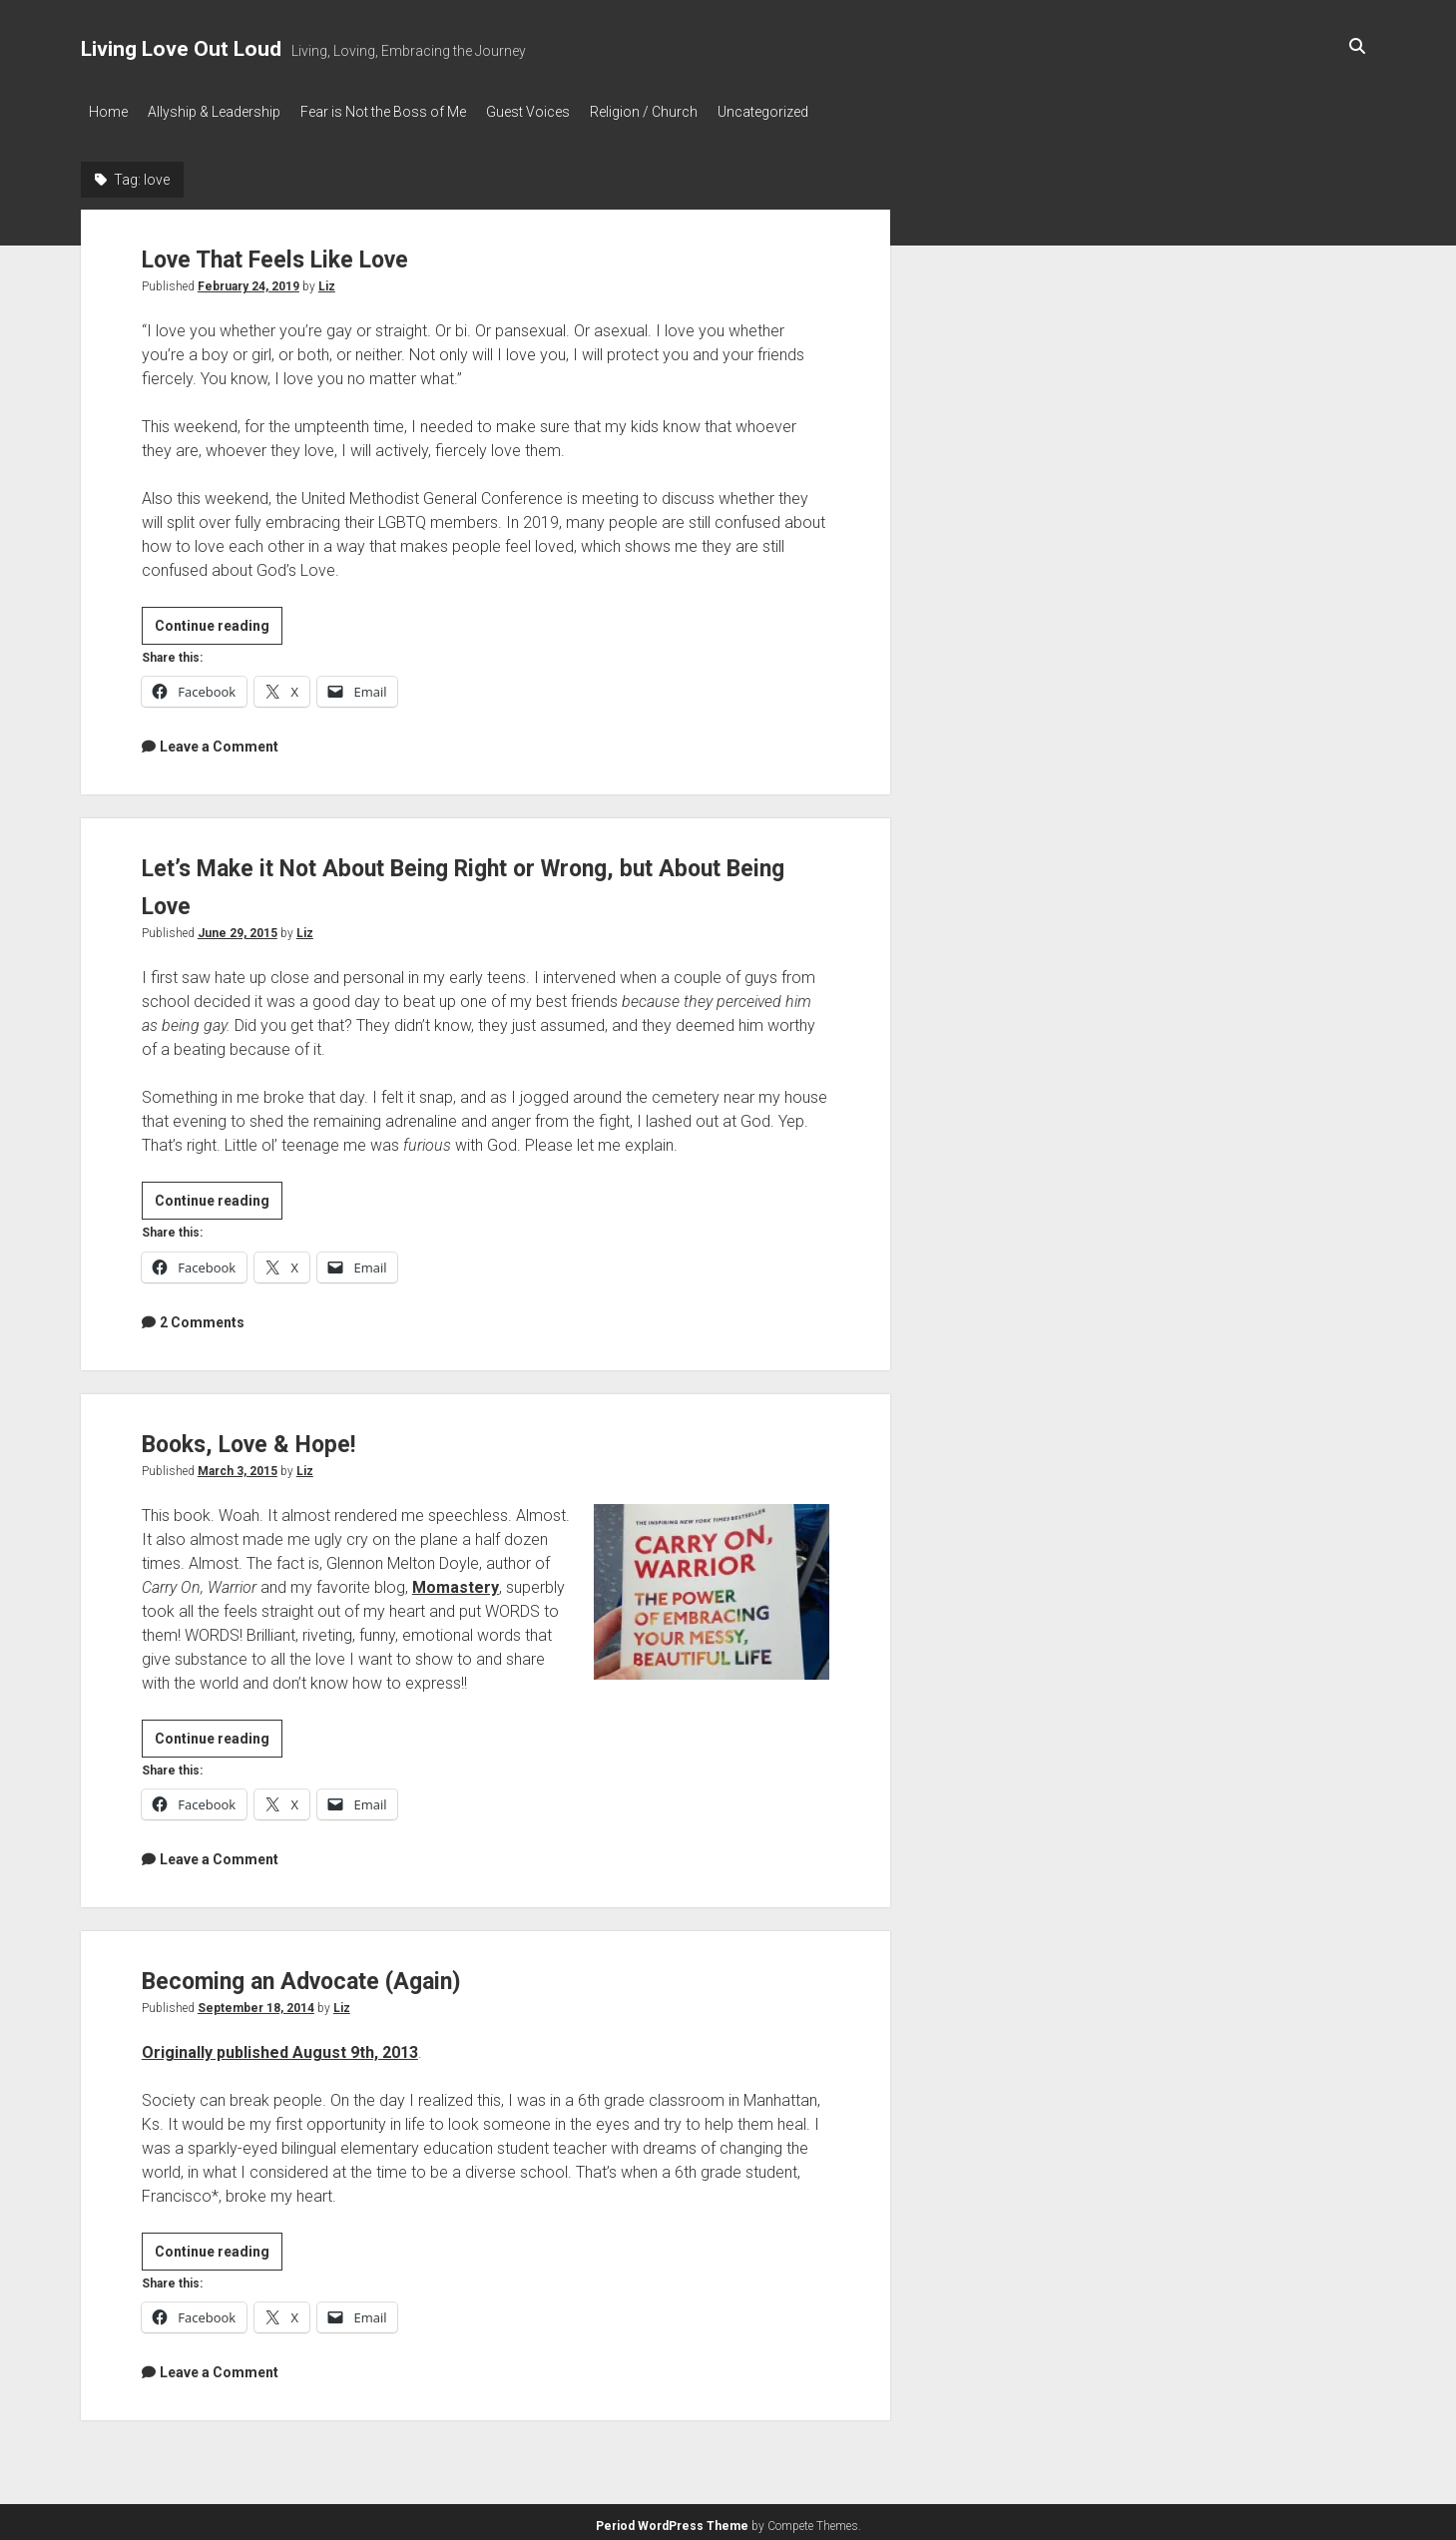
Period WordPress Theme (672, 2520)
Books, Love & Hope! (273, 1436)
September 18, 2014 (256, 2002)
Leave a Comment (219, 741)
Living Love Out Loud (181, 49)
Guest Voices (558, 112)
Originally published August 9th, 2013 (280, 2046)
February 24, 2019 (248, 280)
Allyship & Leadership (224, 112)
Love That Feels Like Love (307, 252)
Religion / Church (683, 112)
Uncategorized (812, 112)
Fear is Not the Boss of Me (403, 112)
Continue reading (218, 623)
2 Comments (202, 1316)
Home (108, 112)
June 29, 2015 (237, 927)
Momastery (455, 1581)
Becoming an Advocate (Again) (338, 1973)
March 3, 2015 (237, 1465)
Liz (326, 280)
